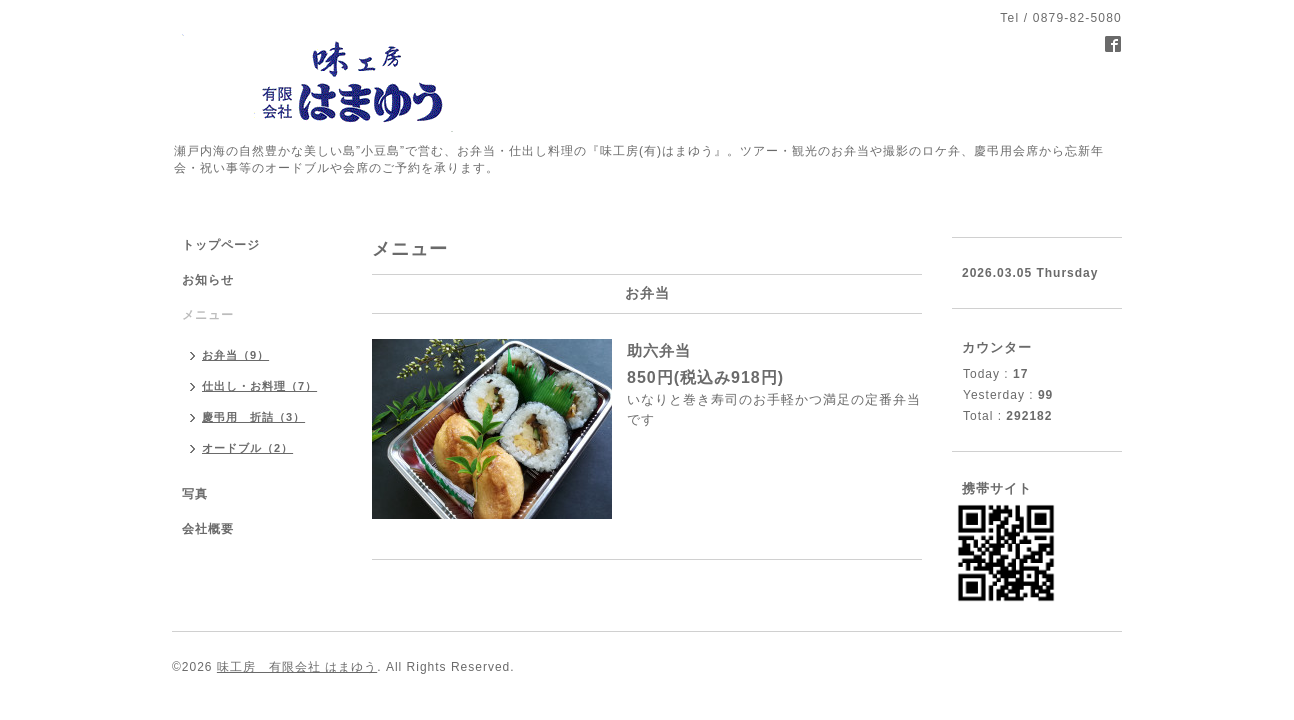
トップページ (221, 245)
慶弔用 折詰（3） (253, 417)
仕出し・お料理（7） (259, 386)
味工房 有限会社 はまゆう (297, 667)
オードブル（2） (247, 448)
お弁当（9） (235, 355)
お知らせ (208, 280)
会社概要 (208, 529)
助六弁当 (659, 350)
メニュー (208, 315)
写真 (195, 494)
